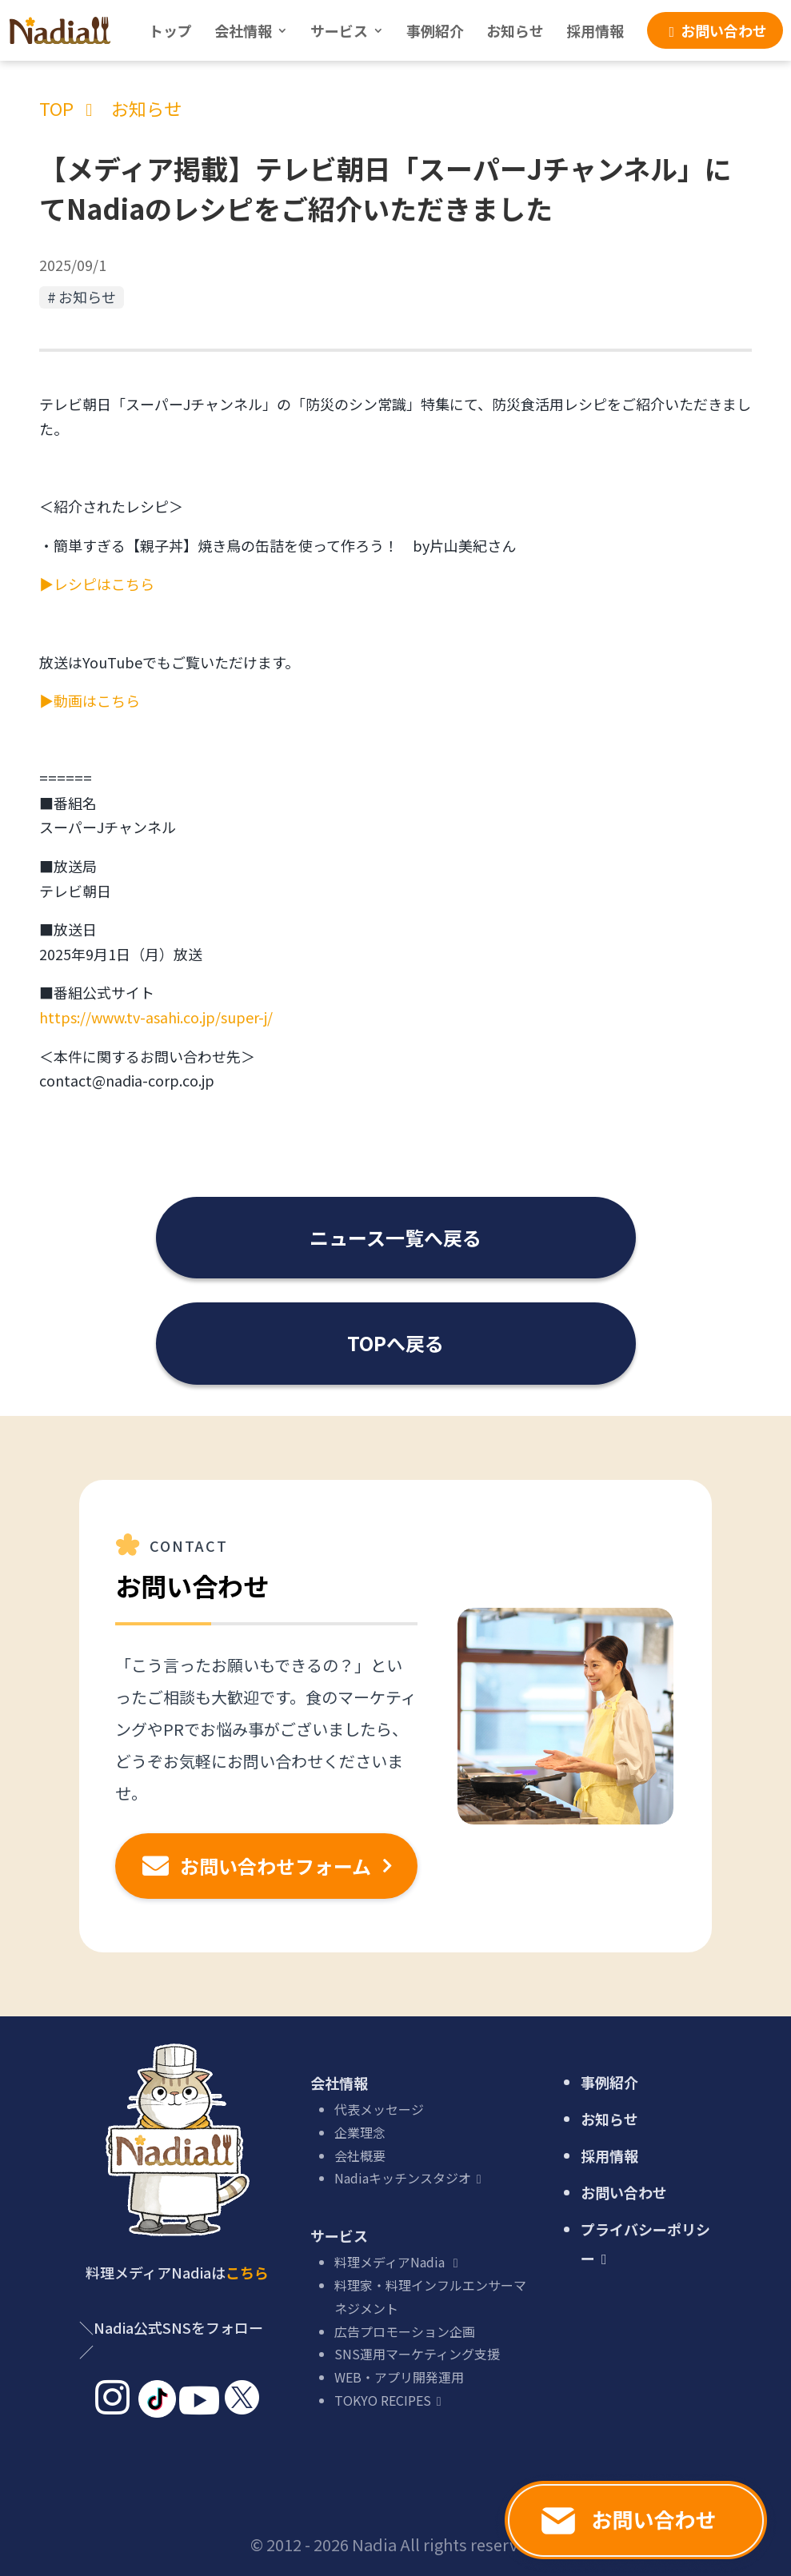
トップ (170, 30)
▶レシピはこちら (96, 583)
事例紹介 (435, 30)
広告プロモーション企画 (404, 2331)
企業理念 (360, 2132)
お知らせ (515, 30)
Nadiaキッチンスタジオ (410, 2177)
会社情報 (243, 30)
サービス (339, 30)
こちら (247, 2272)
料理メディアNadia (399, 2261)
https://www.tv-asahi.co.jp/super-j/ (156, 1017)
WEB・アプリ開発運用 (399, 2377)
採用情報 (595, 30)
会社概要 (360, 2155)
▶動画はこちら (89, 700)
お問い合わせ (624, 2192)
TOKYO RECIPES (390, 2400)
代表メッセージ (379, 2109)
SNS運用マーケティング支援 (417, 2353)
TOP (56, 108)
